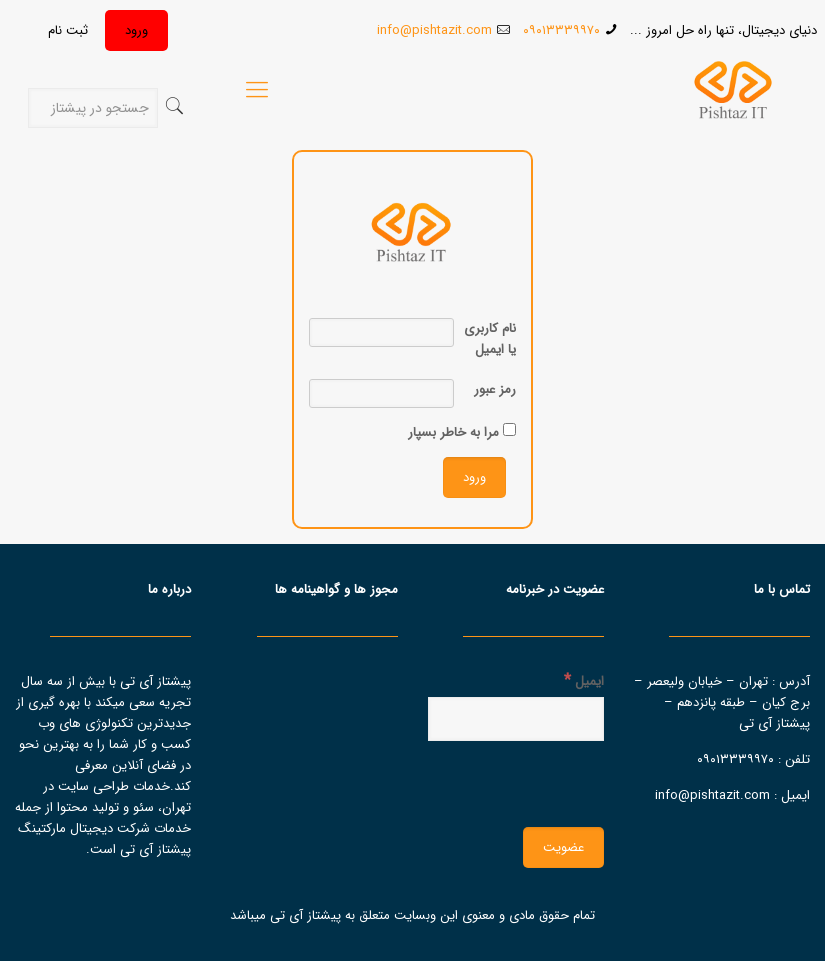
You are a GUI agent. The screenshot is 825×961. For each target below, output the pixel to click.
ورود (136, 30)
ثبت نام (68, 30)
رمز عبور (495, 389)
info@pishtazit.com (434, 30)
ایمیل (584, 681)
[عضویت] (563, 847)
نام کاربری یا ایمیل (490, 339)
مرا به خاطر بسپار (462, 432)
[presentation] (452, 782)
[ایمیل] (516, 719)
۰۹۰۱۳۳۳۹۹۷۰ (561, 30)
